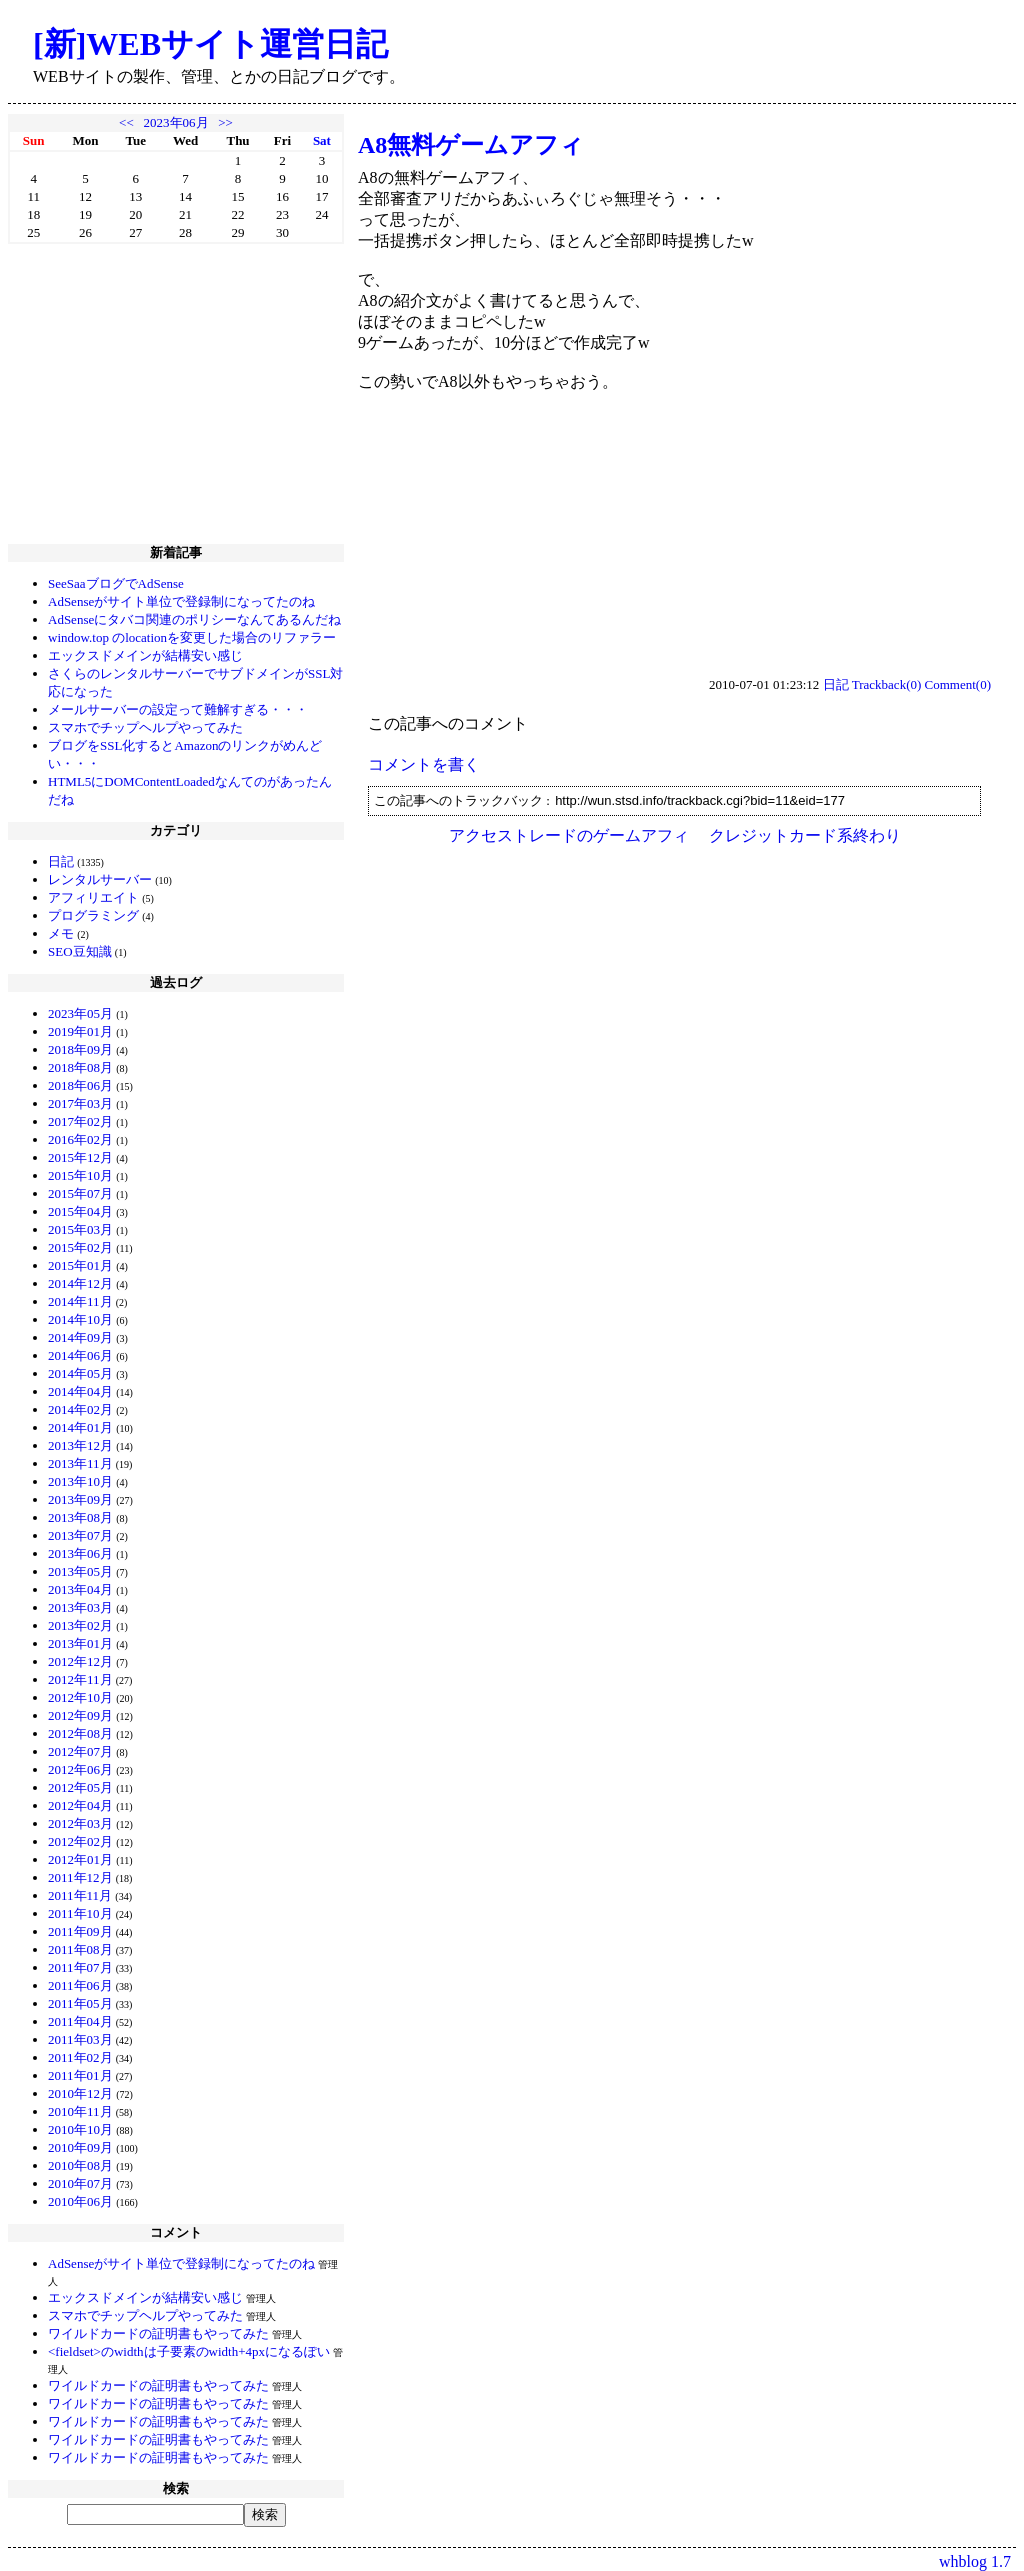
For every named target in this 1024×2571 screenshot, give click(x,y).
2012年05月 (80, 1787)
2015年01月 (80, 1265)
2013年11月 (80, 1463)
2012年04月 (80, 1805)
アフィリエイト (93, 897)
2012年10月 (80, 1697)
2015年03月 (80, 1229)
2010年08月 (80, 2165)
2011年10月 (80, 1913)
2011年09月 (80, 1931)
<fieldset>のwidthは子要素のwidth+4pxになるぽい (189, 2351)
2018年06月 (80, 1085)
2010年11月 (80, 2111)
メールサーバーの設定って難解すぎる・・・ (178, 709)
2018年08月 (80, 1067)
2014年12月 (80, 1283)
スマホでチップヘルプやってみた (145, 727)
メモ (61, 933)
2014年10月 (80, 1319)
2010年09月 (80, 2147)
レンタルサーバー (100, 879)
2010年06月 (80, 2201)
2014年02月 (80, 1409)
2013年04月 (80, 1589)
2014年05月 (80, 1373)
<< (126, 122)
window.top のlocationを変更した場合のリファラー (192, 637)
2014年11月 (80, 1301)
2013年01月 (80, 1643)
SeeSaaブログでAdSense (116, 583)
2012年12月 (80, 1661)
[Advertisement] (176, 394)
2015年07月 (80, 1193)
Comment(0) (958, 684)
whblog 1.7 (975, 2561)
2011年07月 (80, 1967)
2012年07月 (80, 1751)
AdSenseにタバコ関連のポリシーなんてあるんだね (194, 619)
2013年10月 (80, 1481)
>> (225, 122)
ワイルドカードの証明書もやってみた (158, 2333)
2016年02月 (80, 1139)
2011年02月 (80, 2057)
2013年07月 (80, 1535)
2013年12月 (80, 1445)
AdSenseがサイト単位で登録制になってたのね (181, 601)
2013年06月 (80, 1553)
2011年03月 (80, 2039)
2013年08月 (80, 1517)
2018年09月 (80, 1049)
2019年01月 (80, 1031)
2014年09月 (80, 1337)
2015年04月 (80, 1211)
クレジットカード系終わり (805, 835)
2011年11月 (80, 1895)
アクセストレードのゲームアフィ (569, 835)
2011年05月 (80, 2003)
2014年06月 (80, 1355)
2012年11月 (80, 1679)
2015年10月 (80, 1175)
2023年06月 (176, 122)
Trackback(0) (887, 684)
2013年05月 (80, 1571)
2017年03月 (80, 1103)
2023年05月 (80, 1013)
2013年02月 (80, 1625)
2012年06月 (80, 1769)
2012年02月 (80, 1841)
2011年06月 (80, 1985)
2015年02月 (80, 1247)
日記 (61, 861)
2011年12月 (80, 1877)
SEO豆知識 (80, 951)
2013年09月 (80, 1499)
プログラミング (93, 915)
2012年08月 (80, 1733)
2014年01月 (80, 1427)
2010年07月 (80, 2183)
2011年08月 (80, 1949)
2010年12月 (80, 2093)
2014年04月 (80, 1391)
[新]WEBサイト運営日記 (210, 44)
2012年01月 (80, 1859)
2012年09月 (80, 1715)
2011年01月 (80, 2075)
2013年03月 (80, 1607)
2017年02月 (80, 1121)
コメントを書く (424, 764)
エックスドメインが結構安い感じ (145, 655)
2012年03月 (80, 1823)
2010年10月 (80, 2129)
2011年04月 (80, 2021)
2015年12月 (80, 1157)
